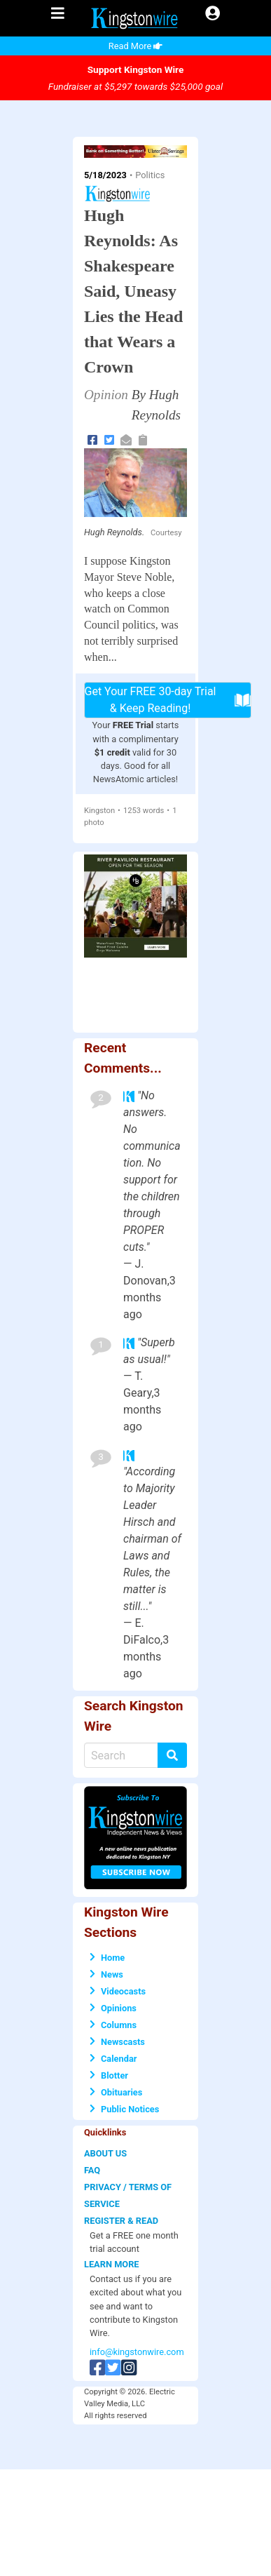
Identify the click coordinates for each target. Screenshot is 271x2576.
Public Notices (124, 2109)
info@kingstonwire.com (137, 2352)
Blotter (109, 2075)
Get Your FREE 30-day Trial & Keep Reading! (168, 700)
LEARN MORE (111, 2264)
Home (107, 1957)
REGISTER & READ (121, 2220)
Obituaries (116, 2092)
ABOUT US (105, 2153)
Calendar (113, 2058)
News (106, 1974)
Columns (113, 2025)
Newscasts (117, 2042)
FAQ (92, 2170)
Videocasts (118, 1991)
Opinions (113, 2008)
